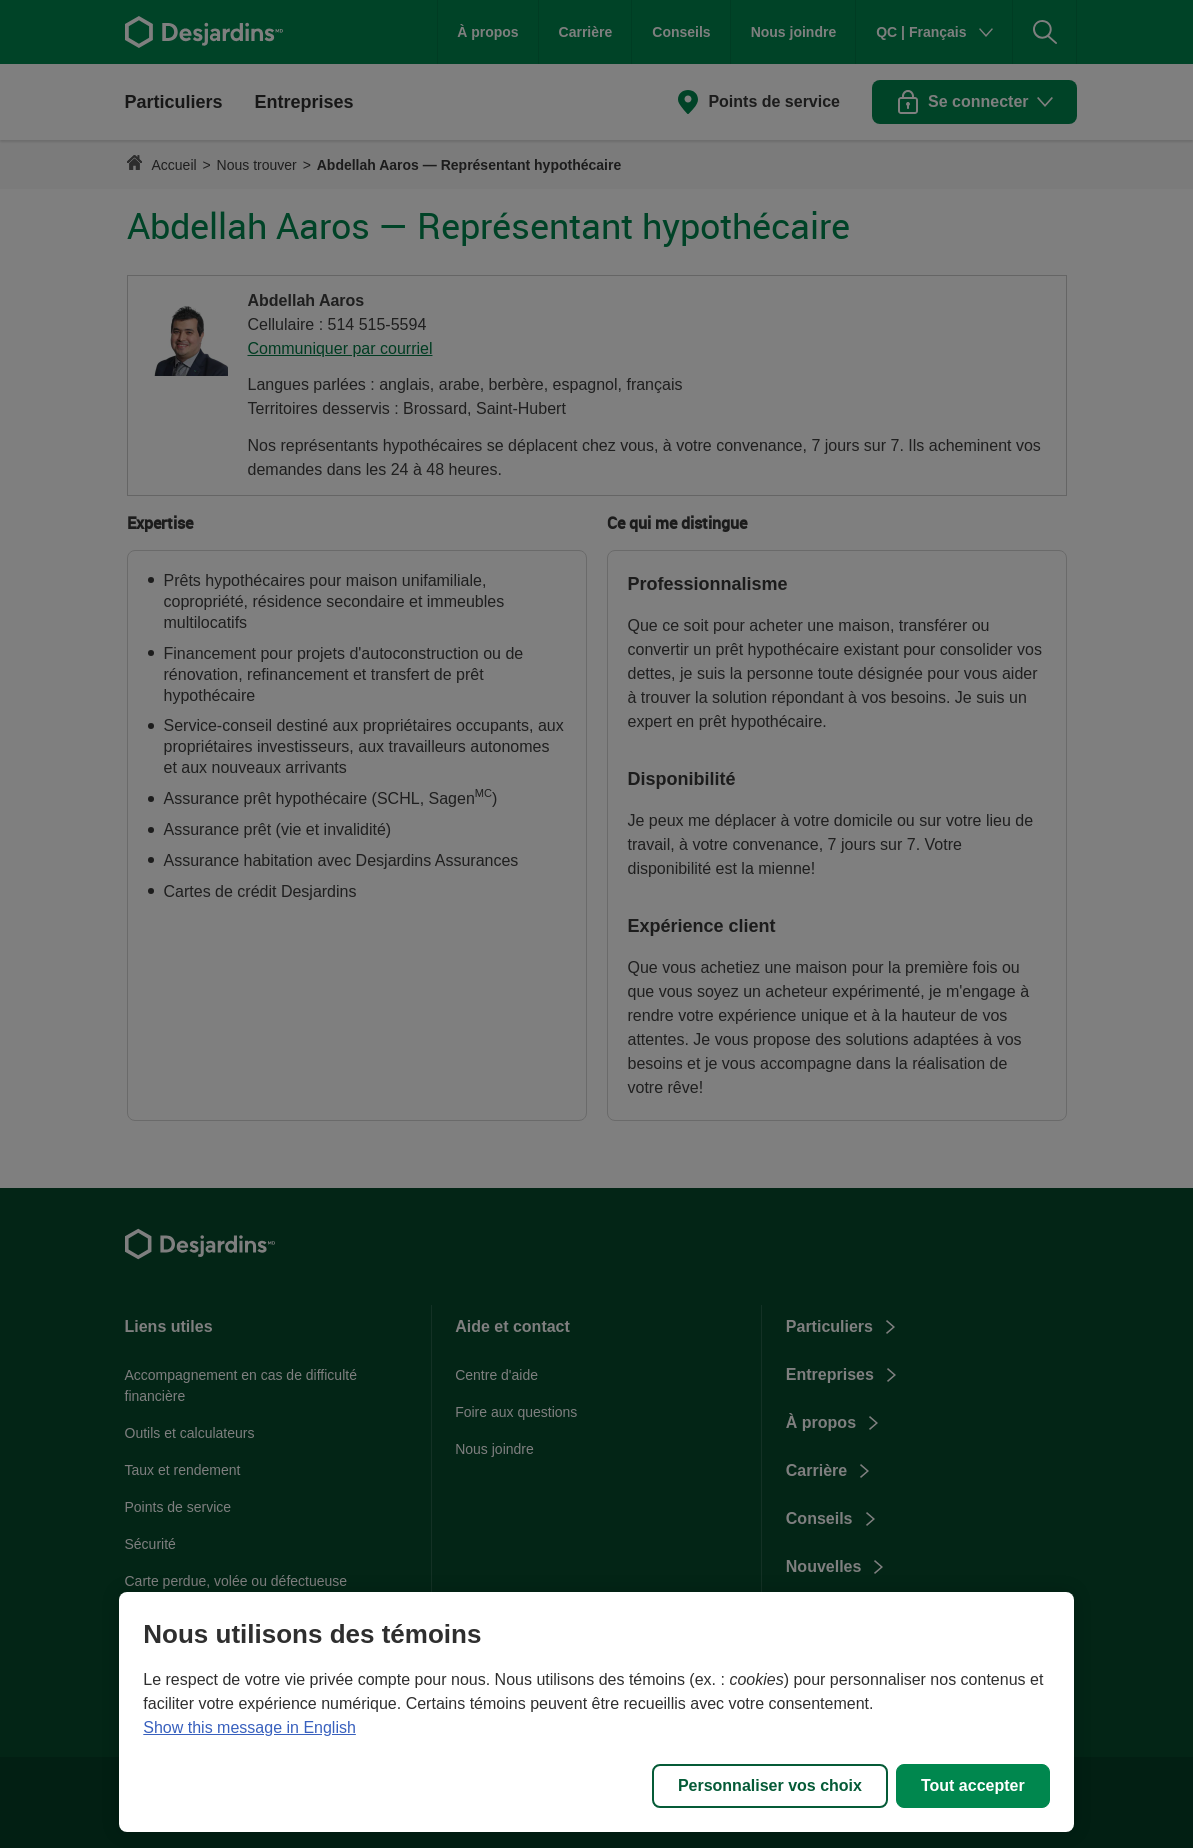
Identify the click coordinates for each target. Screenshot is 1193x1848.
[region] (596, 1712)
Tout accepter (973, 1785)
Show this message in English (249, 1727)
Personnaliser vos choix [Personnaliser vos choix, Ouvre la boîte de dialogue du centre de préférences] (770, 1785)
